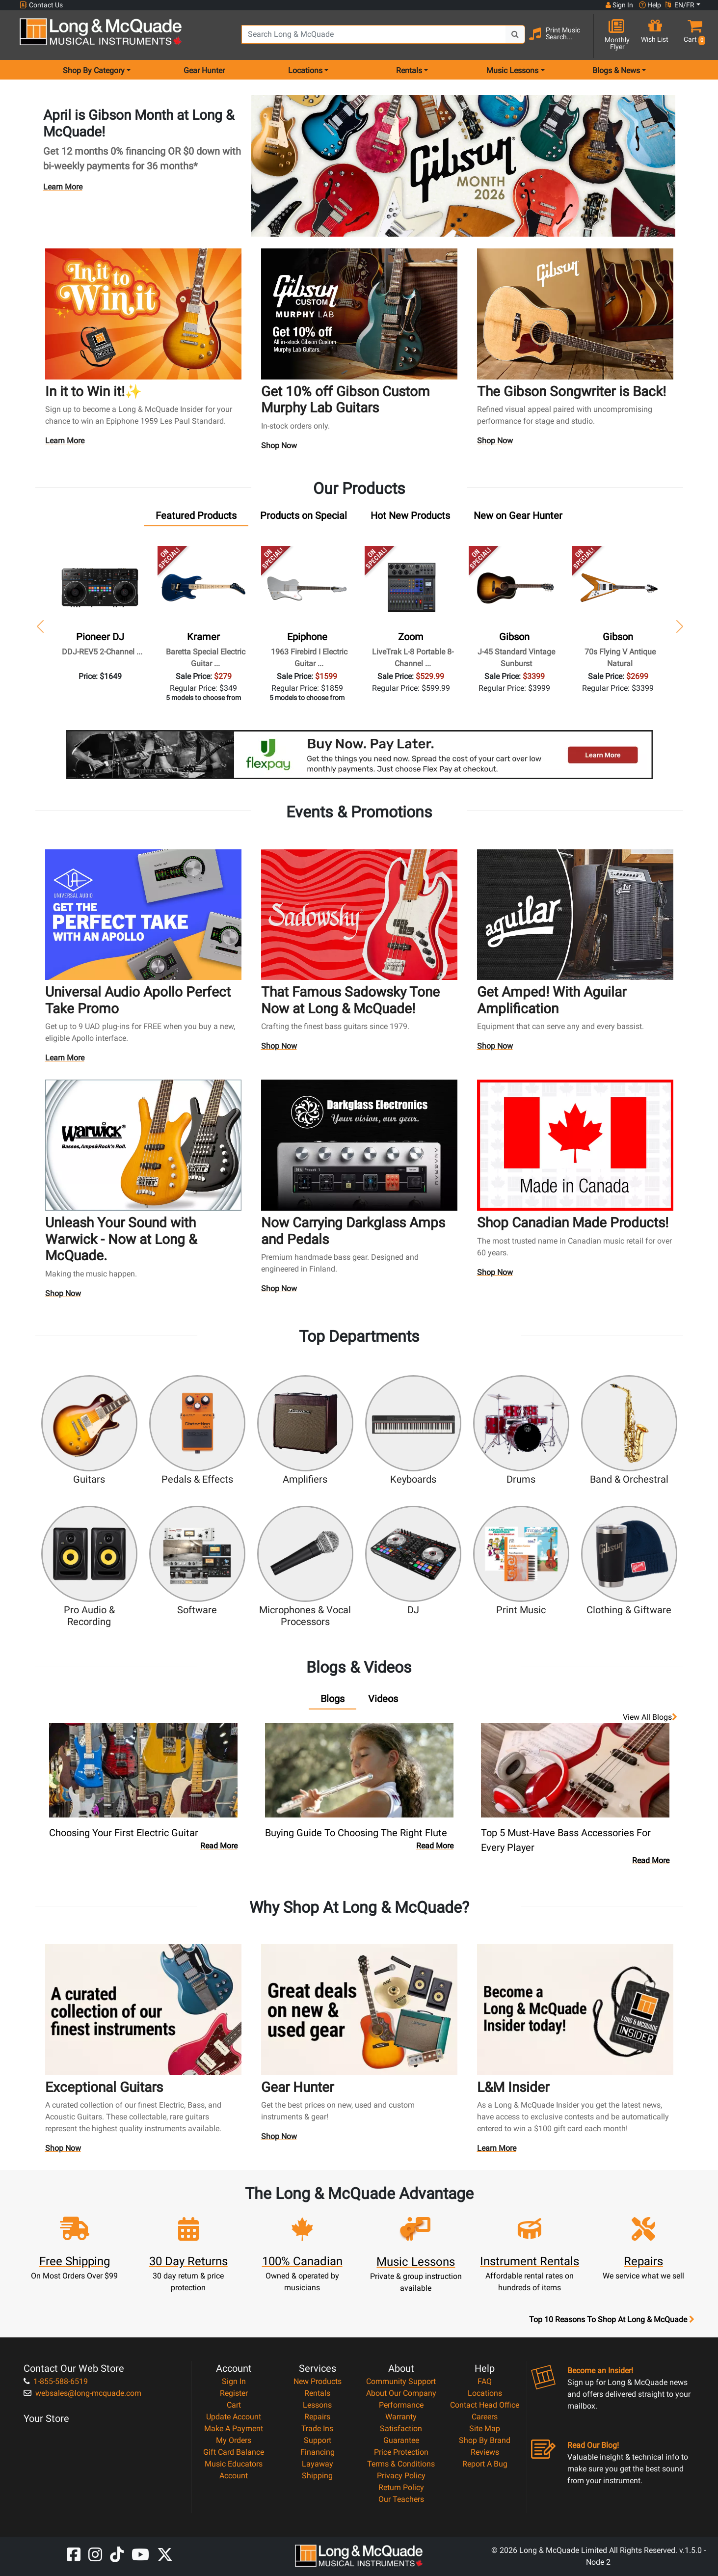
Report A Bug (484, 2463)
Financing (317, 2452)
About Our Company (401, 2393)
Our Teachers (401, 2499)
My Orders (233, 2440)
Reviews (485, 2452)
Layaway (317, 2463)
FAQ (485, 2381)
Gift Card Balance (233, 2452)
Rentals (317, 2393)
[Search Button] (515, 34)
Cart (234, 2405)
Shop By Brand (484, 2440)
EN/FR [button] (679, 5)
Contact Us (41, 5)
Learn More (62, 186)
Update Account (233, 2416)
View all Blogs (650, 1717)
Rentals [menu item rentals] (409, 70)
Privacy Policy (401, 2475)
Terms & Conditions (401, 2463)
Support (317, 2440)
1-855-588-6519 (56, 2381)
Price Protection (401, 2452)
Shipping (317, 2475)
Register (234, 2393)
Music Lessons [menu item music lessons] (512, 70)
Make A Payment (233, 2428)
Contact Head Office (484, 2405)
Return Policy (401, 2487)
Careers (485, 2416)
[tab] (196, 518)
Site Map (484, 2428)
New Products (317, 2381)
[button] (692, 35)
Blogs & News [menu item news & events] (616, 70)
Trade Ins (317, 2428)
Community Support (401, 2381)
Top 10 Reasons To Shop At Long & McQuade (611, 2320)
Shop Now (279, 448)
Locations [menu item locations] (305, 70)
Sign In (234, 2381)
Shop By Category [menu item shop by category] (94, 70)
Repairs (317, 2416)
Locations (485, 2393)
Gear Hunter (204, 70)
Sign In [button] (619, 5)
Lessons (317, 2405)
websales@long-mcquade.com (82, 2393)
